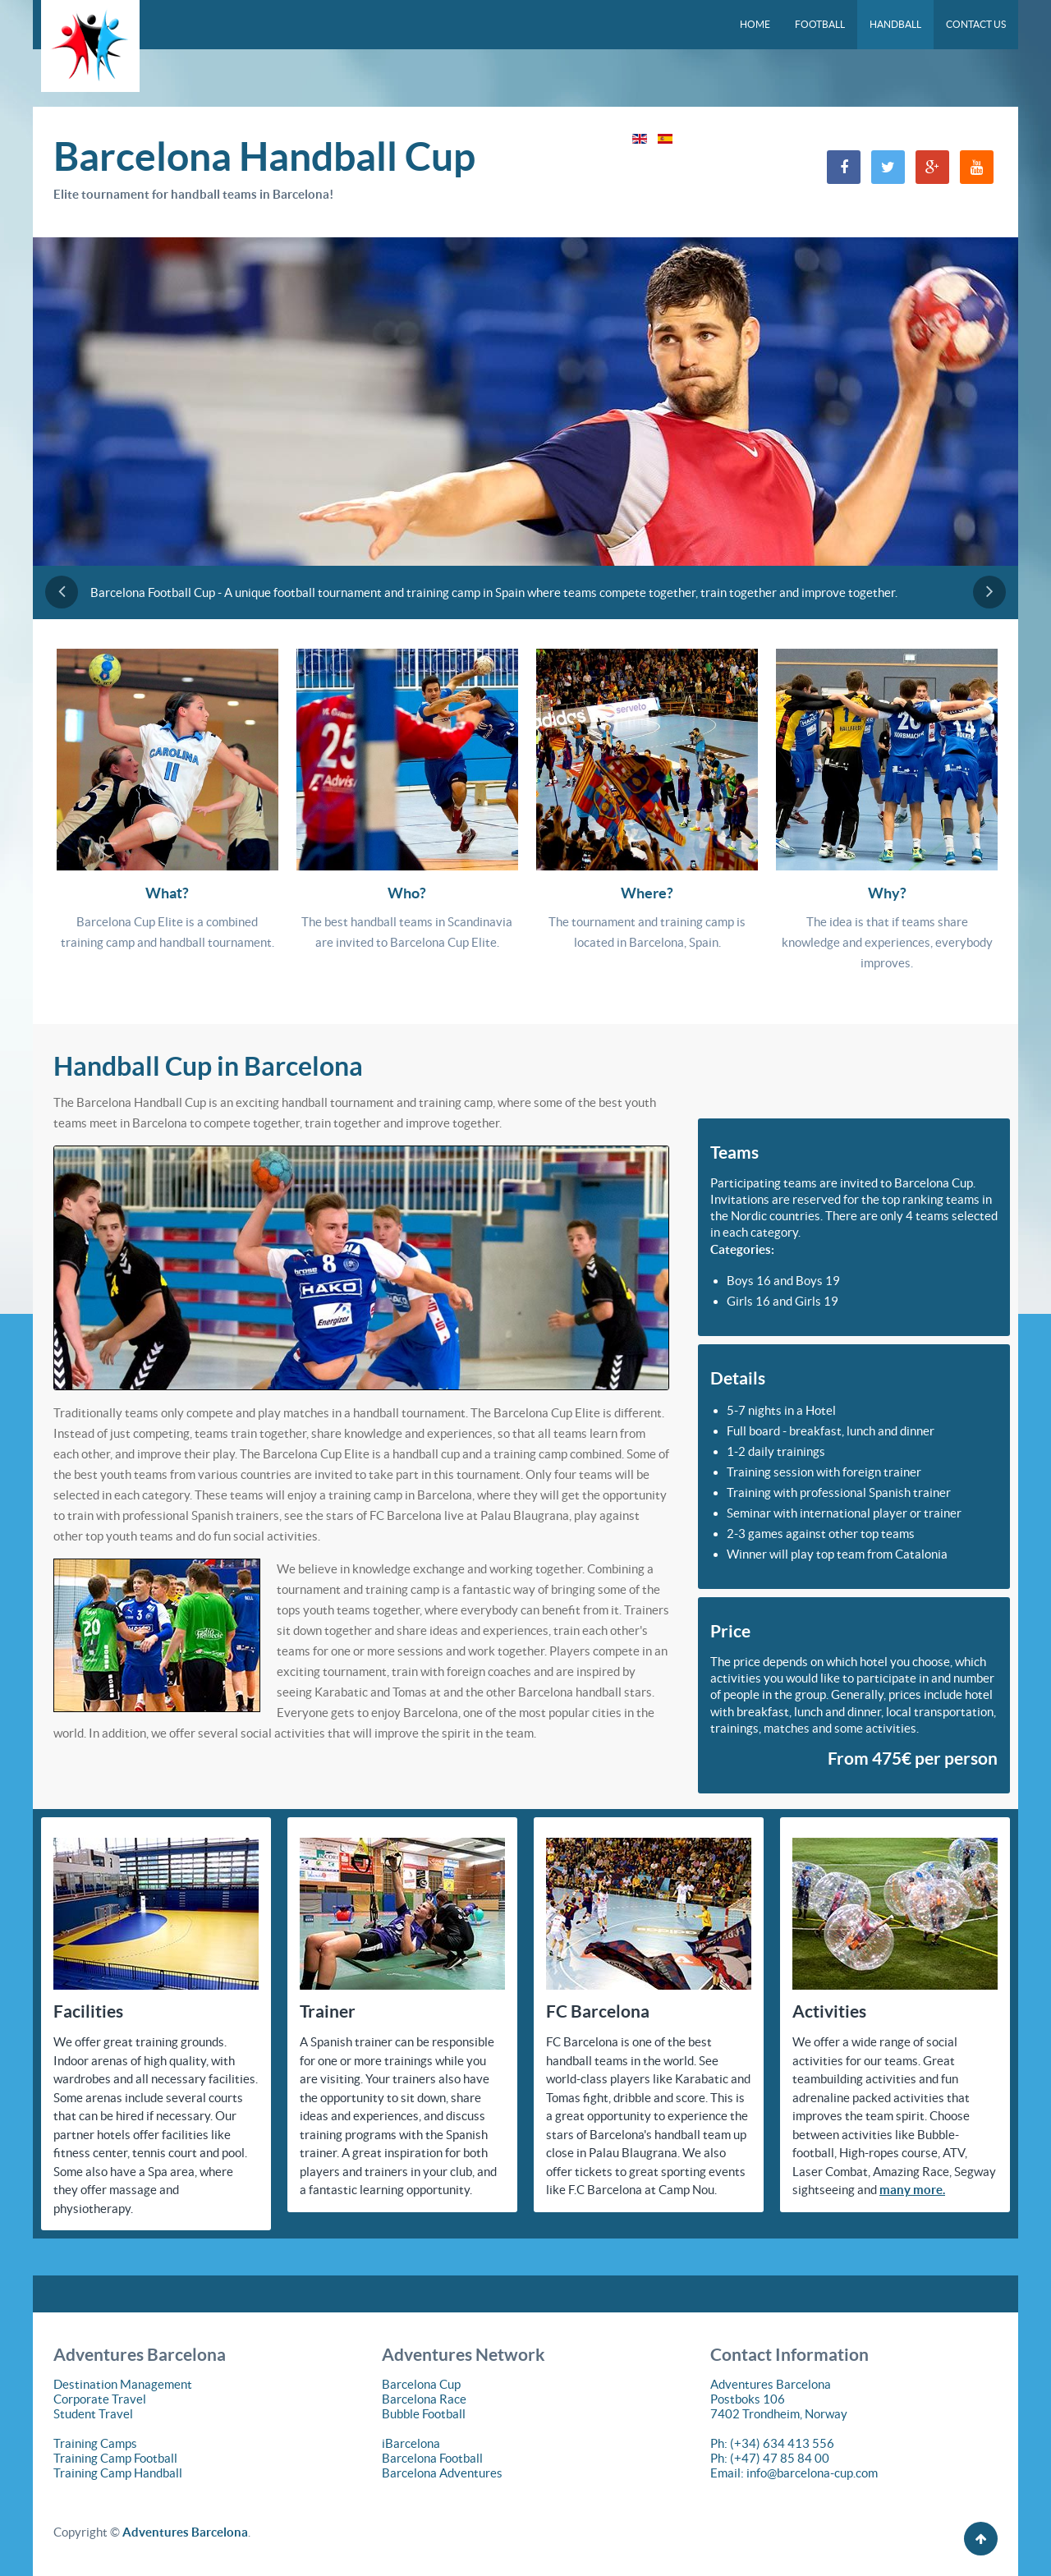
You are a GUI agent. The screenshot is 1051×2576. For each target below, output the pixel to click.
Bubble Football (424, 2414)
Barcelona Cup (421, 2384)
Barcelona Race (424, 2399)
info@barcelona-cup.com (812, 2473)
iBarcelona (411, 2443)
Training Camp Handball (117, 2473)
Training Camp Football (115, 2458)
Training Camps (95, 2443)
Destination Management (122, 2384)
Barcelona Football (432, 2458)
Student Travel (93, 2414)
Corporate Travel (99, 2399)
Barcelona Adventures (442, 2473)
